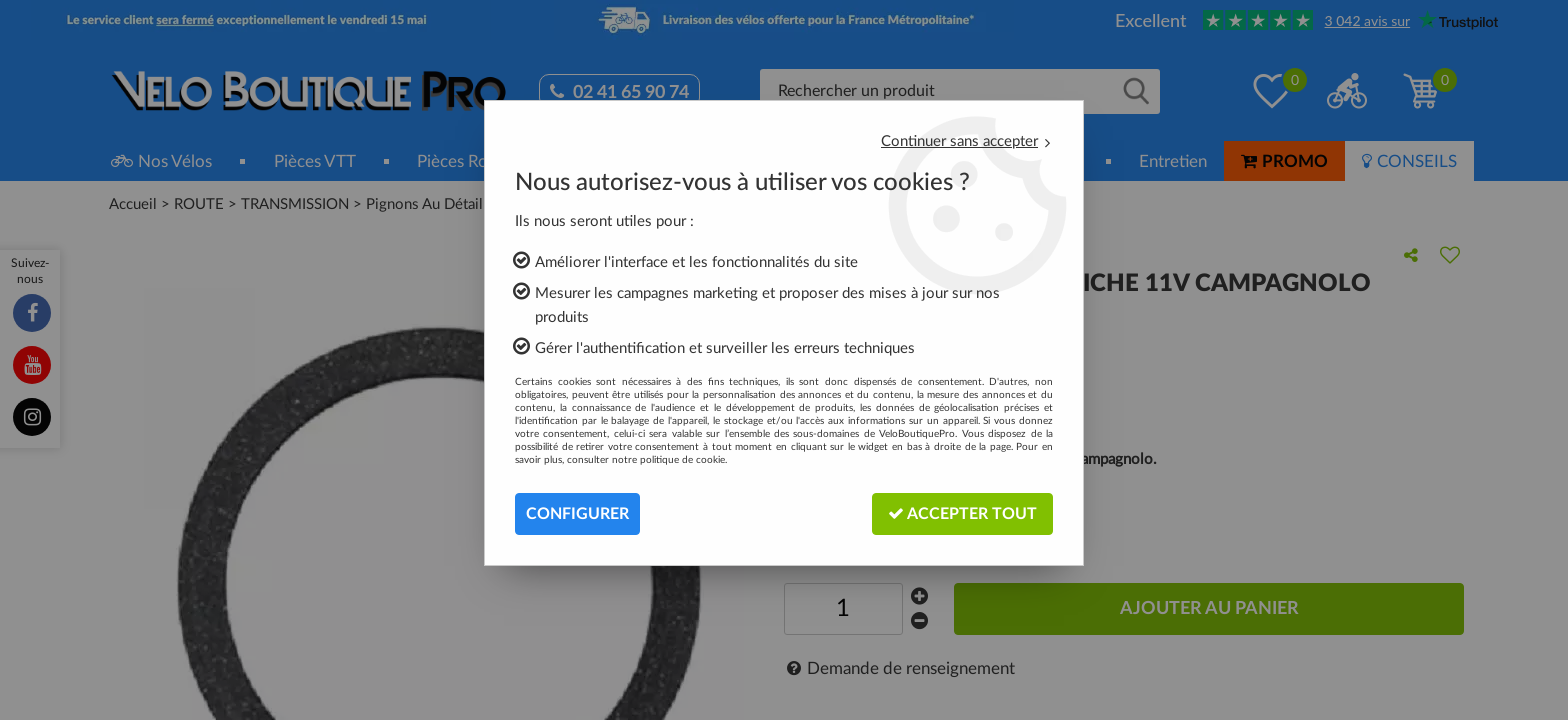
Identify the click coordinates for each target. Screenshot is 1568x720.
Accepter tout (962, 513)
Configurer (577, 514)
